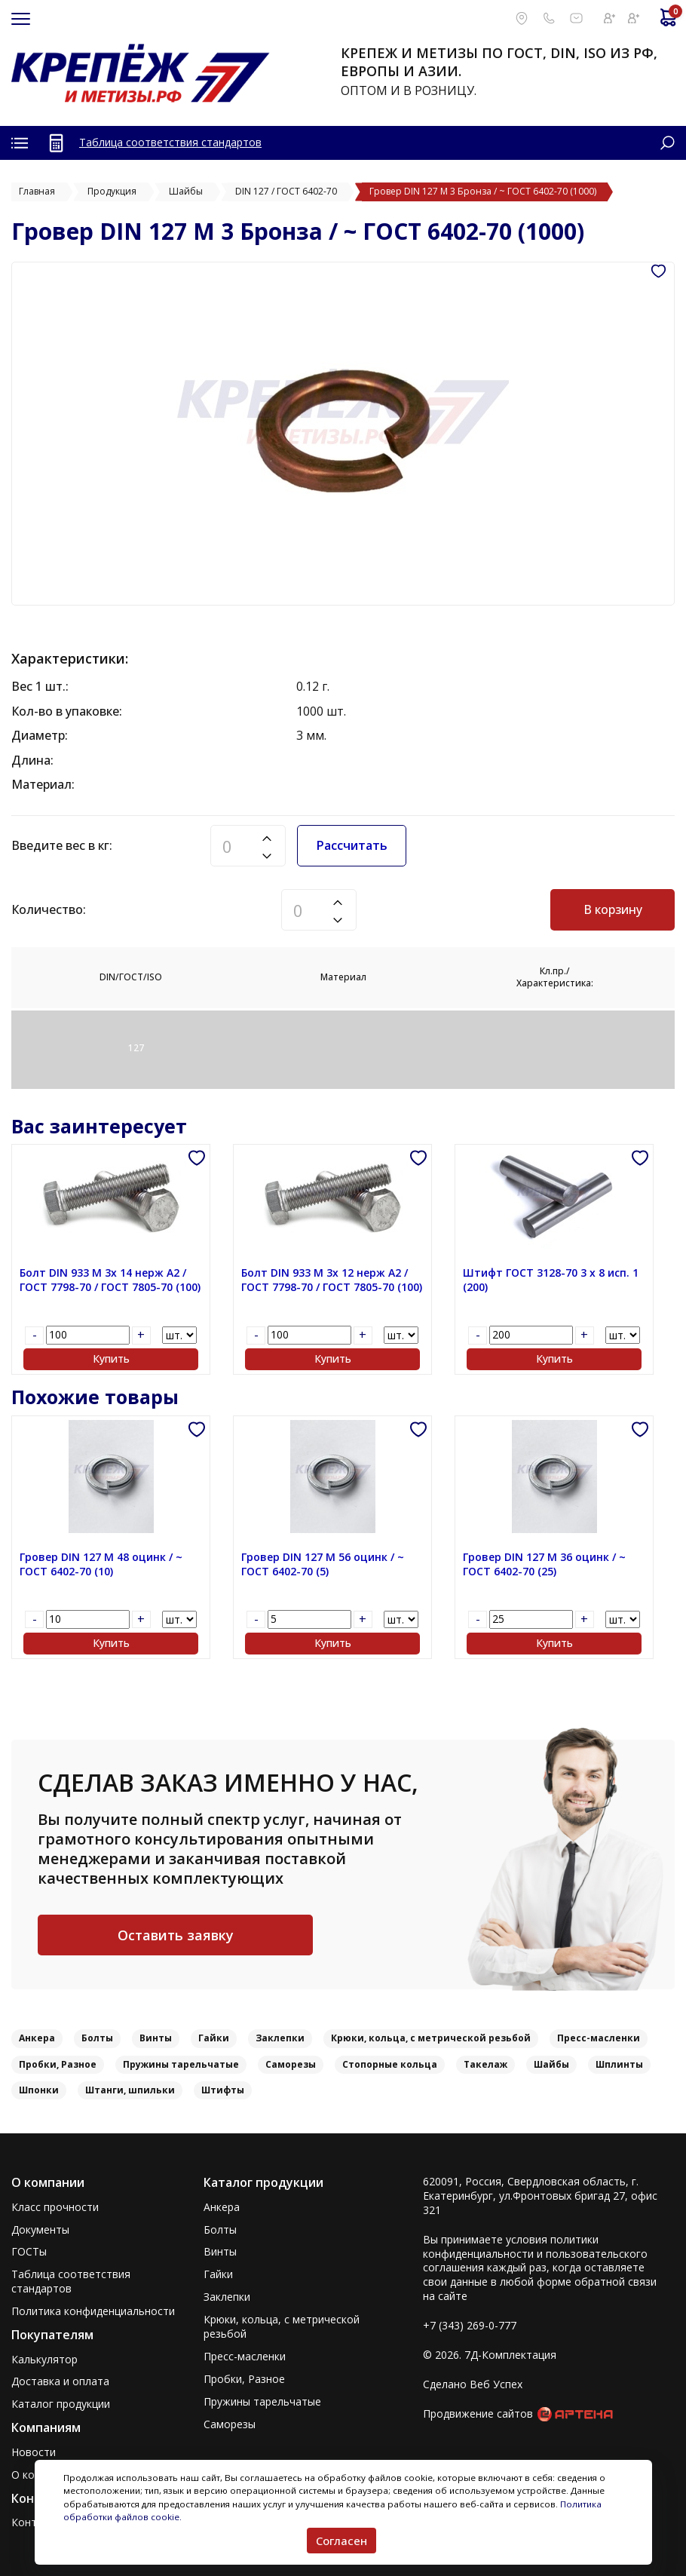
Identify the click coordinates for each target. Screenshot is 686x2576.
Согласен (341, 2540)
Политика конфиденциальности (93, 2311)
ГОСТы (29, 2252)
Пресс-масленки (598, 2038)
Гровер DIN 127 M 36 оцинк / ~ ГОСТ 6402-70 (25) (544, 1564)
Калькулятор (44, 2359)
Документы (40, 2230)
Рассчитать (352, 845)
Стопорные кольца (389, 2064)
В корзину (612, 909)
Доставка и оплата (60, 2381)
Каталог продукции (60, 2404)
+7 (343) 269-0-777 (469, 2325)
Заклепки (280, 2038)
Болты (97, 2038)
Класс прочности (55, 2207)
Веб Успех (496, 2384)
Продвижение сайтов (478, 2413)
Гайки (213, 2038)
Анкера (37, 2038)
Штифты (222, 2090)
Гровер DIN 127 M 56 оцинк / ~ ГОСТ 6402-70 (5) (322, 1564)
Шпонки (39, 2090)
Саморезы (290, 2064)
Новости (33, 2452)
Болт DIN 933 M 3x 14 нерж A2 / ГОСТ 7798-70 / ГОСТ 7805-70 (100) (110, 1280)
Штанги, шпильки (130, 2090)
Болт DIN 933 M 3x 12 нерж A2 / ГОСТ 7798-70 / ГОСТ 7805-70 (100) (331, 1280)
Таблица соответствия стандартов (170, 142)
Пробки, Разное (57, 2064)
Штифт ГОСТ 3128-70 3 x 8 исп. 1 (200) (551, 1280)
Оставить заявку (176, 1935)
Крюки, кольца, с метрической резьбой (431, 2038)
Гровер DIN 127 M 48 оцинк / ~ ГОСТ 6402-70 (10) (101, 1564)
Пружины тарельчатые (181, 2064)
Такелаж (485, 2064)
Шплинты (619, 2064)
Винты (155, 2038)
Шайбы (551, 2064)
